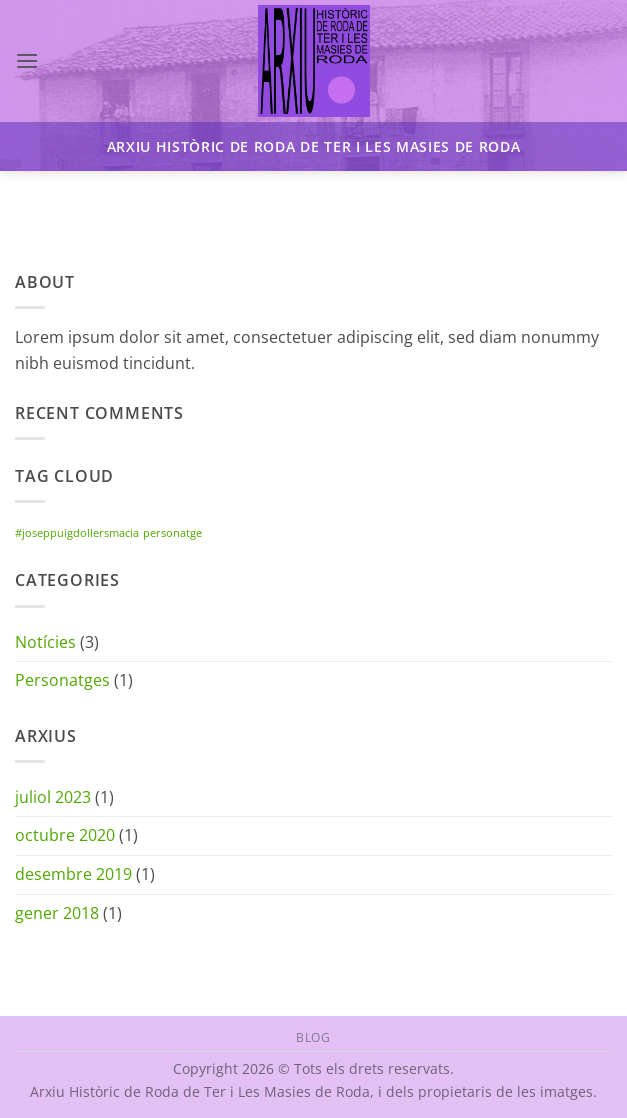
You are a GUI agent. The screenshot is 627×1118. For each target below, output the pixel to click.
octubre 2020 (65, 835)
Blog (313, 1037)
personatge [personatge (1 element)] (172, 533)
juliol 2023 (53, 797)
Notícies (45, 642)
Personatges (62, 680)
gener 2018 (57, 913)
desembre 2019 (73, 874)
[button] (27, 60)
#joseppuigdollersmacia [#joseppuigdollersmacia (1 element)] (77, 533)
